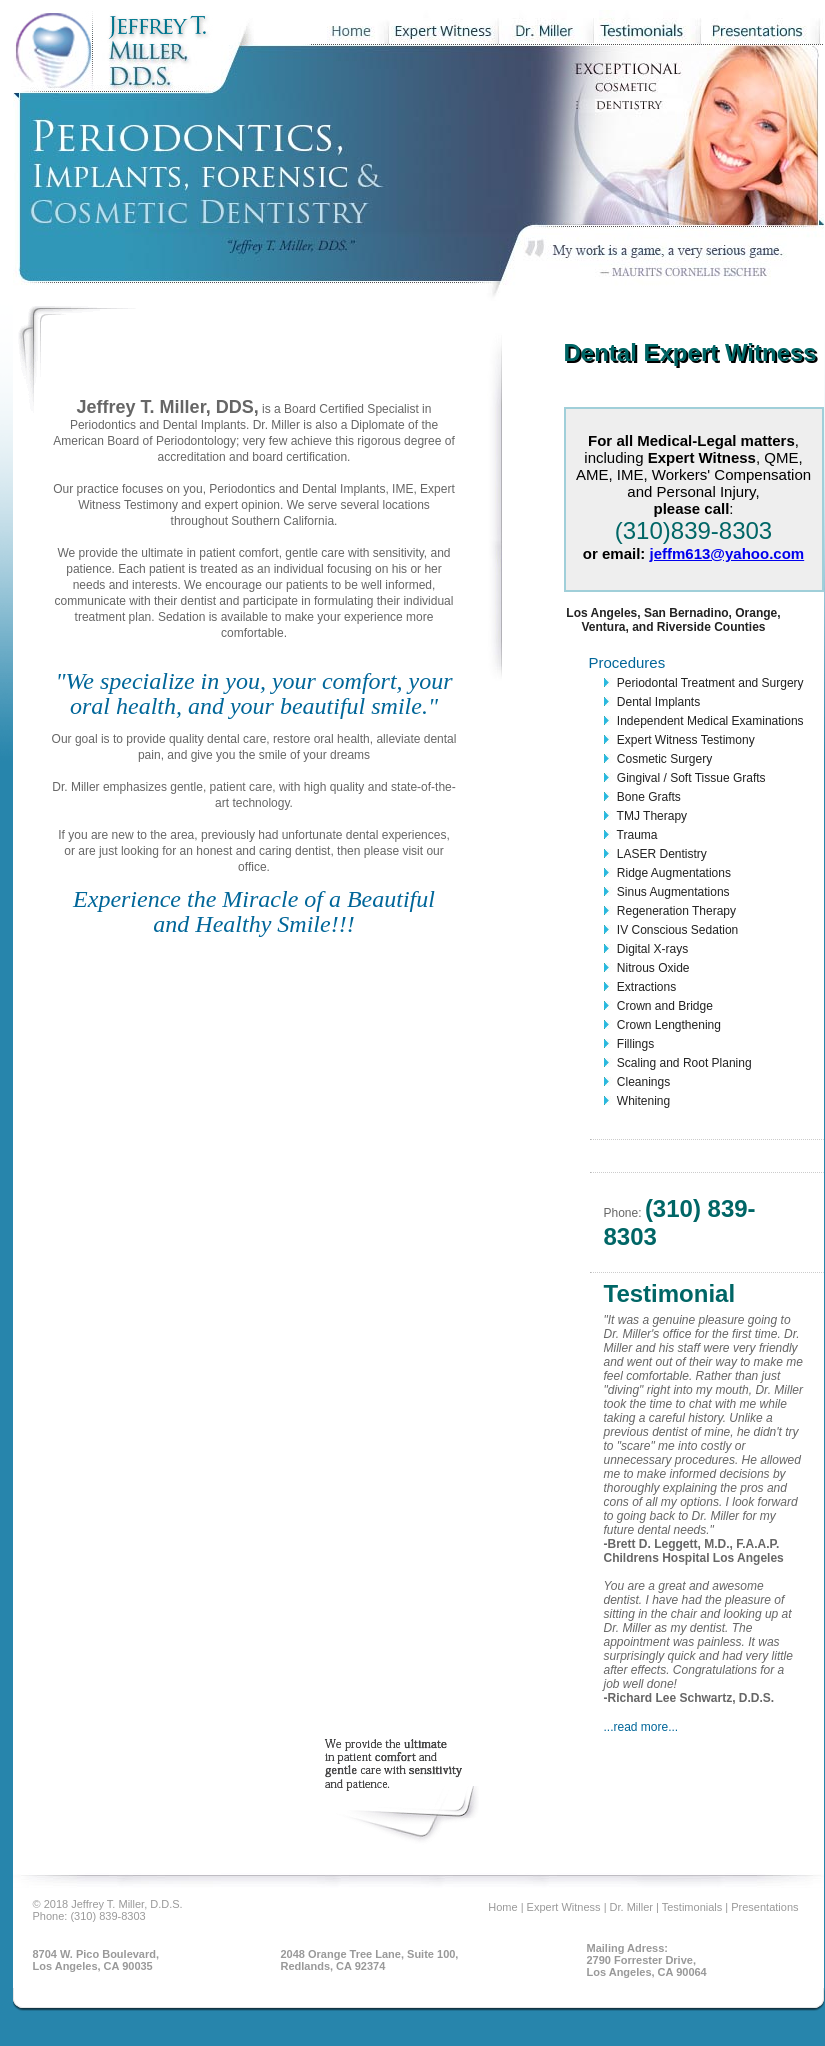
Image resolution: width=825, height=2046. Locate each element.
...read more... (641, 1727)
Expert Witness (565, 1907)
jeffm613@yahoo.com (727, 553)
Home (504, 1907)
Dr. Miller (633, 1907)
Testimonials (694, 1907)
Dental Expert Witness (690, 352)
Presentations (764, 1907)
